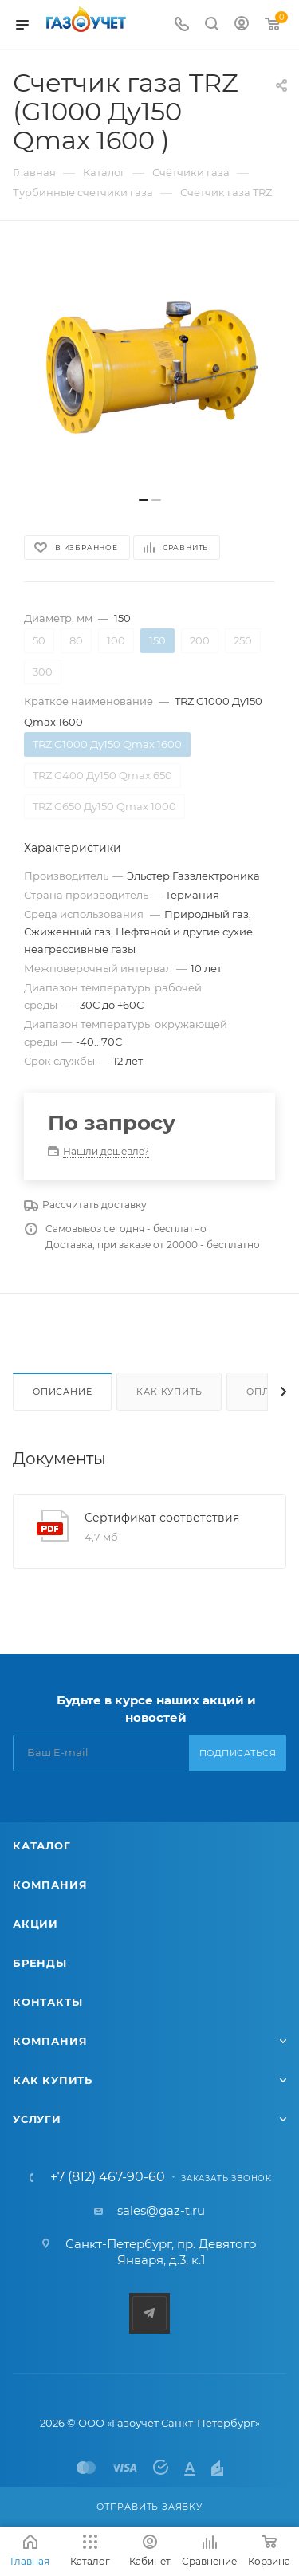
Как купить (169, 1391)
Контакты (47, 2001)
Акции (35, 1923)
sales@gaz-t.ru (161, 2210)
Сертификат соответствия (162, 1518)
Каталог (42, 1845)
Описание (62, 1391)
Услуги (37, 2119)
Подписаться (238, 1753)
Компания (50, 1884)
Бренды (40, 1962)
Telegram (149, 2313)
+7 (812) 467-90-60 (107, 2177)
